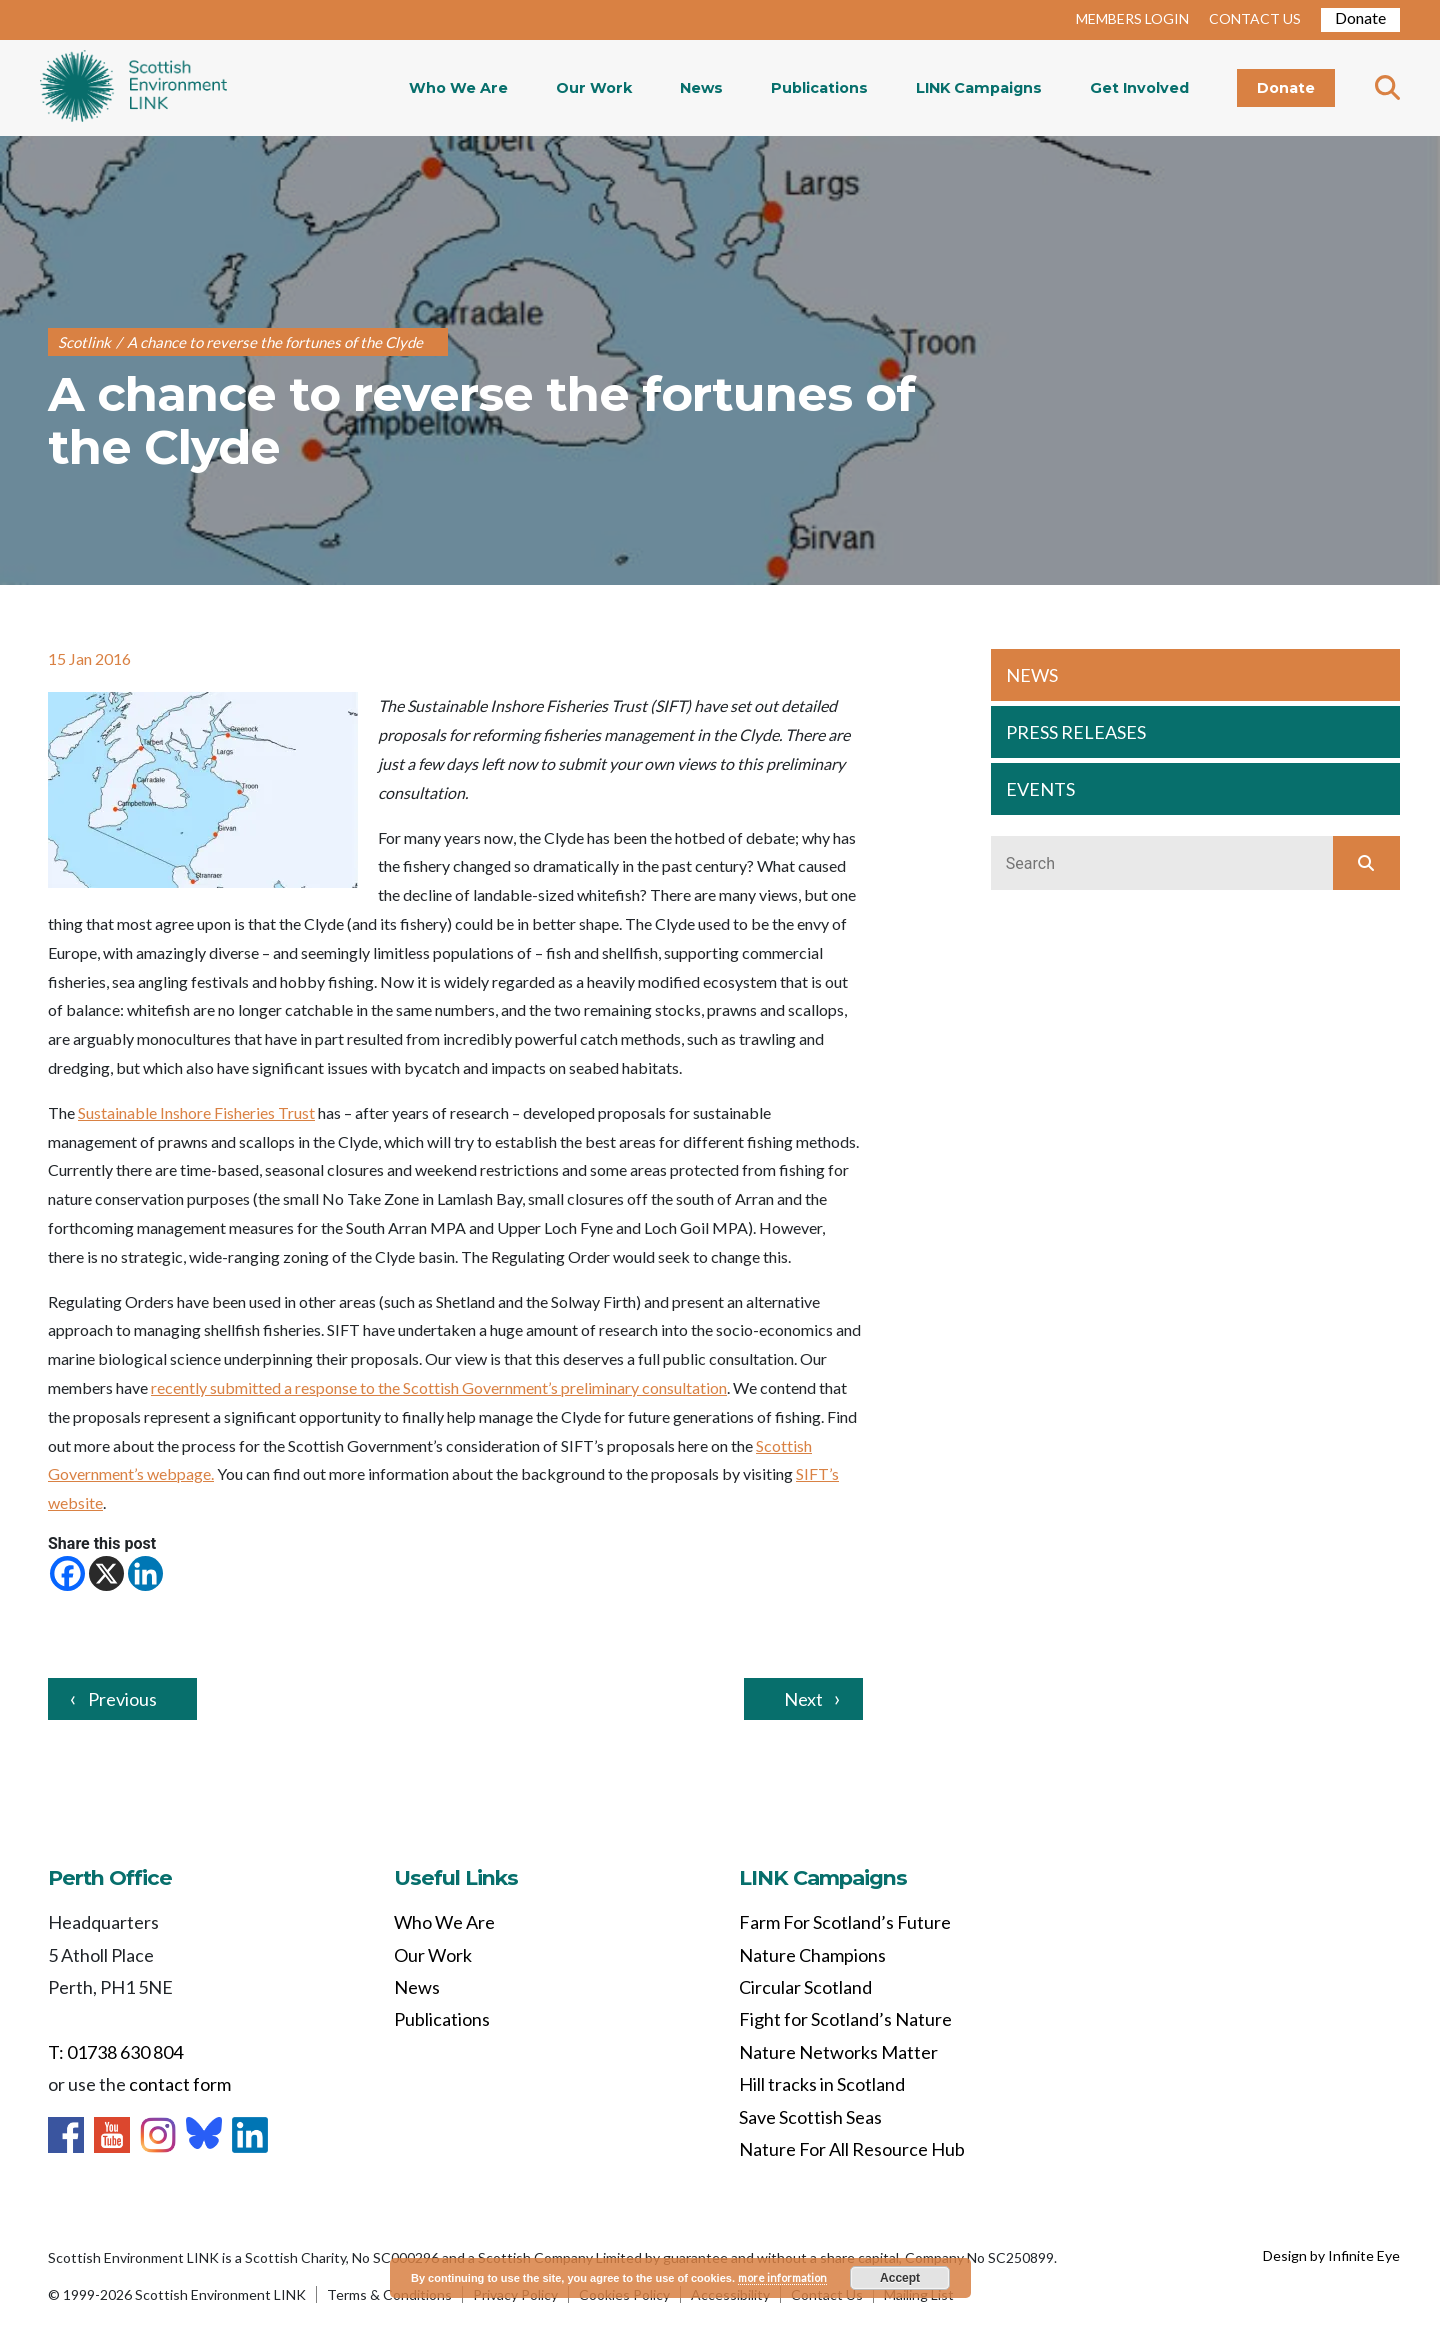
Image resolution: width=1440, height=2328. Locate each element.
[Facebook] (67, 1573)
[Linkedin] (145, 1573)
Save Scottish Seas (810, 2117)
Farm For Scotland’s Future (845, 1922)
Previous (122, 1699)
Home (133, 88)
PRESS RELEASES (1076, 732)
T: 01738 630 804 (115, 2052)
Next (803, 1699)
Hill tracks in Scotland (822, 2084)
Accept (900, 2278)
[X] (106, 1573)
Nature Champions (812, 1955)
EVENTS (1040, 789)
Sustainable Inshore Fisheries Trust (196, 1112)
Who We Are (458, 88)
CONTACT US (1255, 18)
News (701, 88)
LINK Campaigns (979, 88)
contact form (180, 2084)
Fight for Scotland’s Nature (845, 2019)
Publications (819, 88)
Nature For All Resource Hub (852, 2149)
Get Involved (1139, 88)
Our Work (594, 88)
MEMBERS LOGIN (1132, 18)
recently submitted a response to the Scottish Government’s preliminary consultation (439, 1387)
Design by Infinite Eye (1331, 2255)
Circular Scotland (805, 1987)
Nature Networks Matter (838, 2052)
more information (782, 2277)
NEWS (1032, 675)
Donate (1360, 17)
